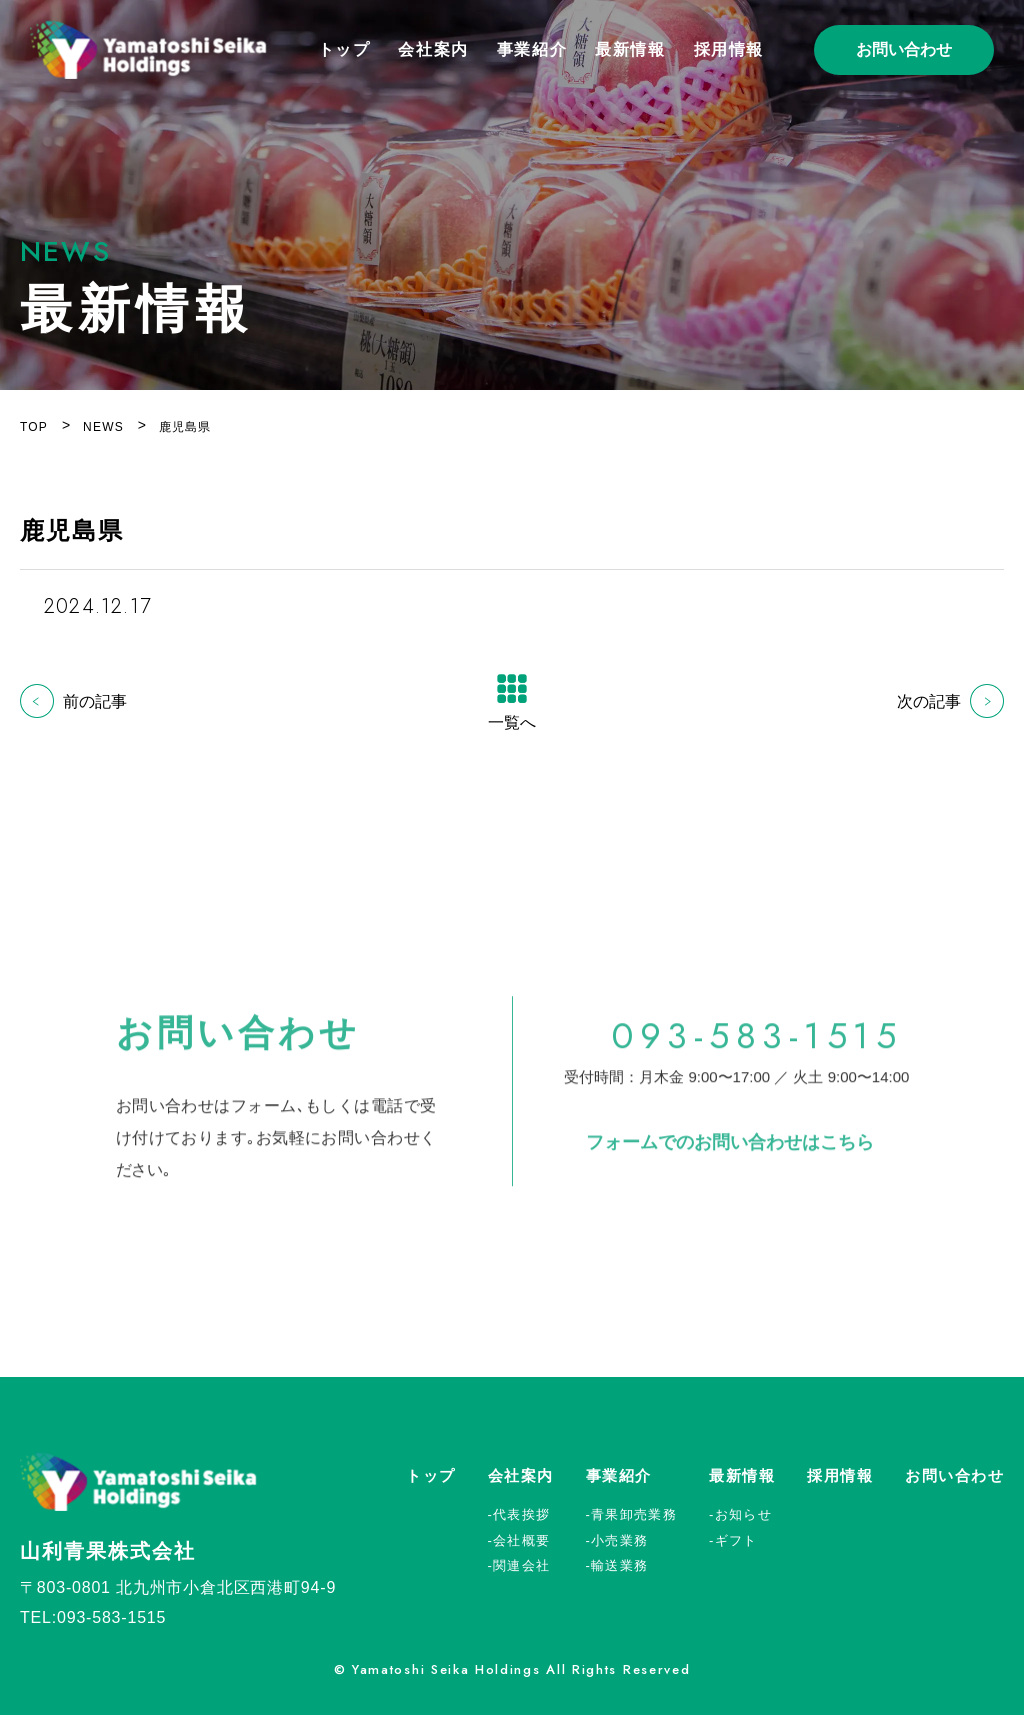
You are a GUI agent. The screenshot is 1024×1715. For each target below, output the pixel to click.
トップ (344, 49)
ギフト (736, 1540)
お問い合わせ (904, 49)
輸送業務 (619, 1565)
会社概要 (521, 1540)
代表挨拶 (521, 1514)
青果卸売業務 (634, 1514)
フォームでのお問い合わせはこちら (730, 1156)
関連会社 (521, 1565)
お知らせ (743, 1514)
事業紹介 (532, 49)
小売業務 (619, 1540)
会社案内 (433, 49)
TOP (34, 427)
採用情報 (729, 49)
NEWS (103, 427)
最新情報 (630, 49)
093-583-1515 (757, 1050)
